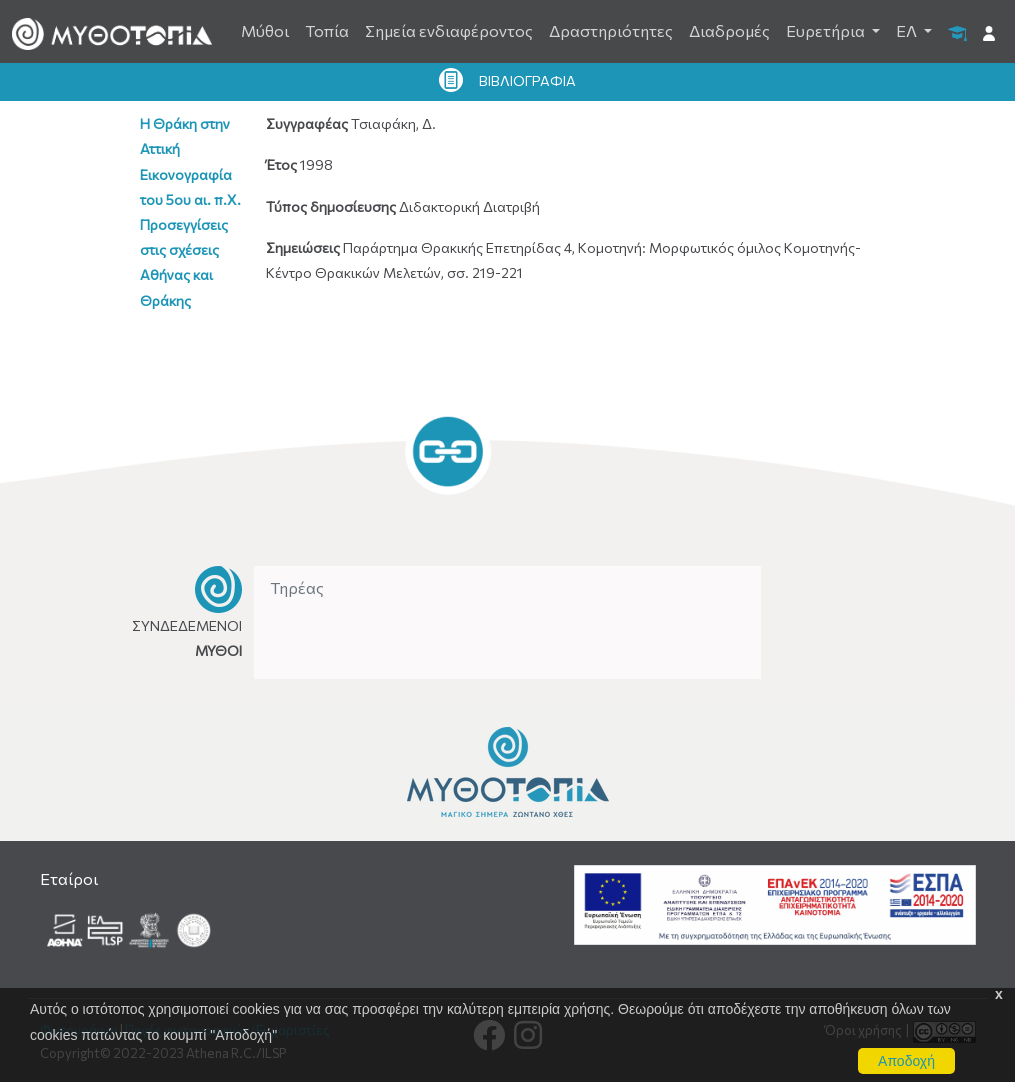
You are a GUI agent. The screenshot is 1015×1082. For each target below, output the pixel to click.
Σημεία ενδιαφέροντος (449, 30)
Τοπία (327, 30)
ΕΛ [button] (908, 30)
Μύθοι (265, 30)
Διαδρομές (729, 30)
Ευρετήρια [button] (827, 30)
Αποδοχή (906, 1061)
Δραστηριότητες (611, 30)
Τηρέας (297, 587)
